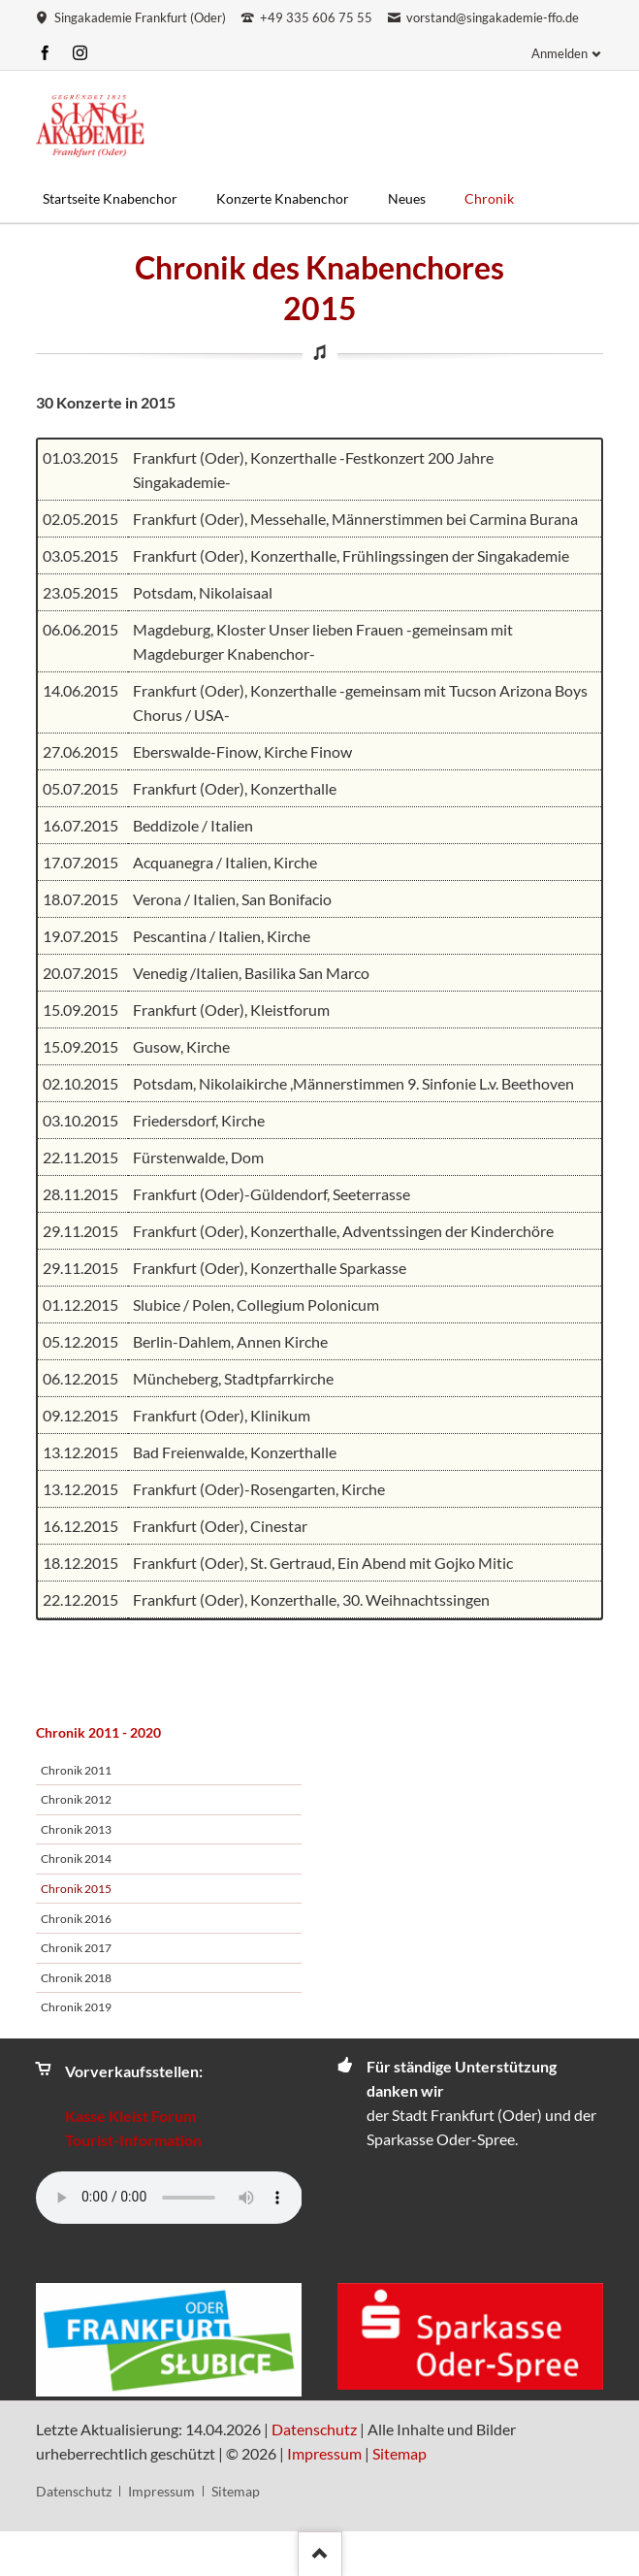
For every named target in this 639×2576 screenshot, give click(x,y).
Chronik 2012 (76, 1799)
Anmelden (559, 53)
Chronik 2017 (76, 1947)
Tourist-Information (133, 2140)
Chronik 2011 (76, 1770)
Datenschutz (314, 2429)
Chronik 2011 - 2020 (98, 1732)
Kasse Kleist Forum (130, 2115)
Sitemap (399, 2453)
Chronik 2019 (76, 2007)
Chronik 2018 (76, 1978)
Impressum (324, 2453)
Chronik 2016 (76, 1918)
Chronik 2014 (76, 1858)
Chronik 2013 (76, 1829)
